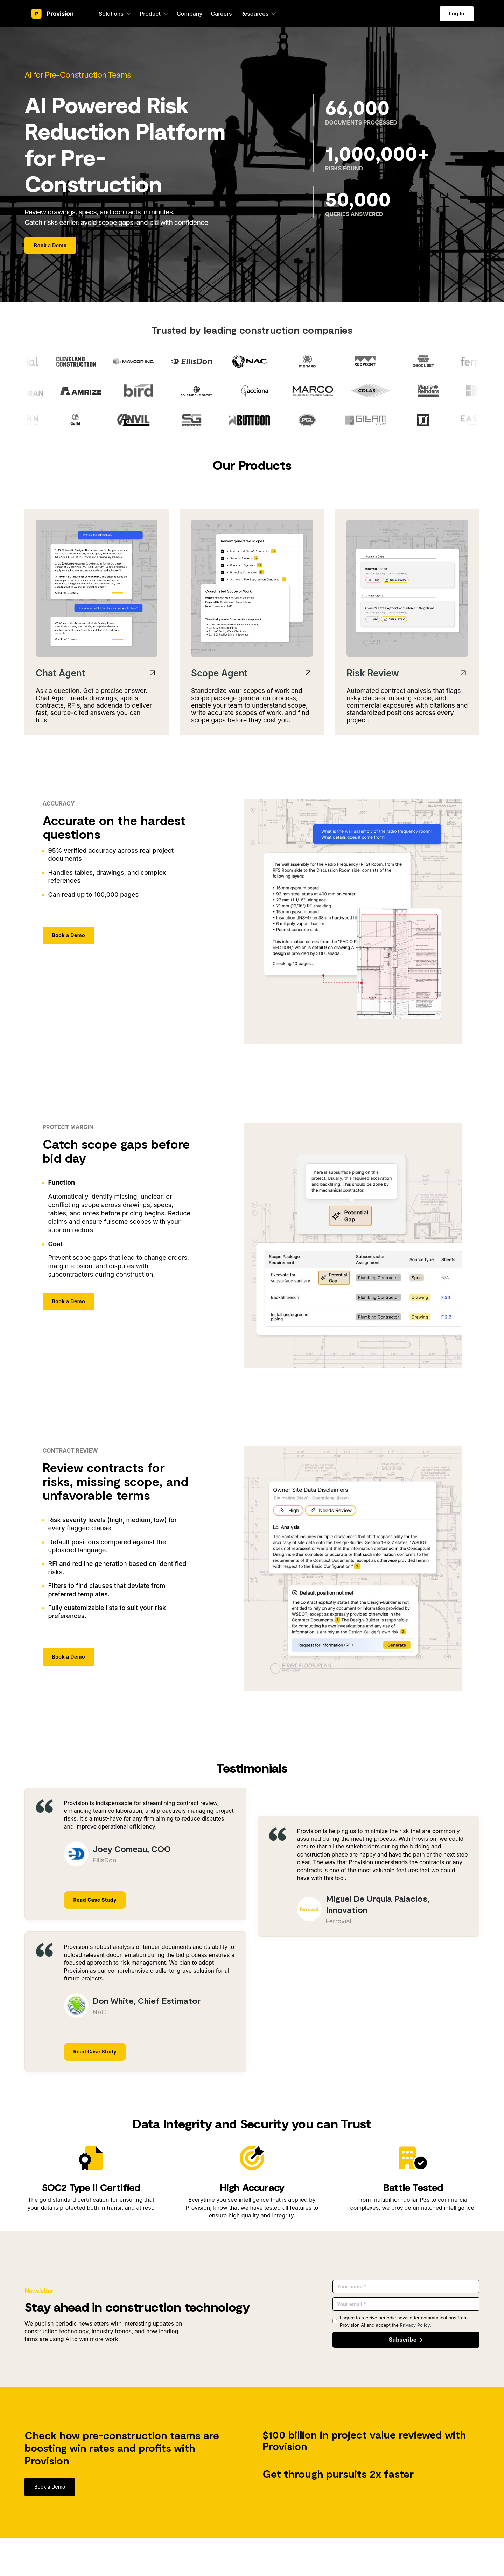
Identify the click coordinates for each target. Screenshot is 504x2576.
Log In (456, 13)
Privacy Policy (415, 2325)
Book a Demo (50, 245)
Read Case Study (95, 1900)
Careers (221, 13)
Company (189, 13)
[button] (114, 13)
